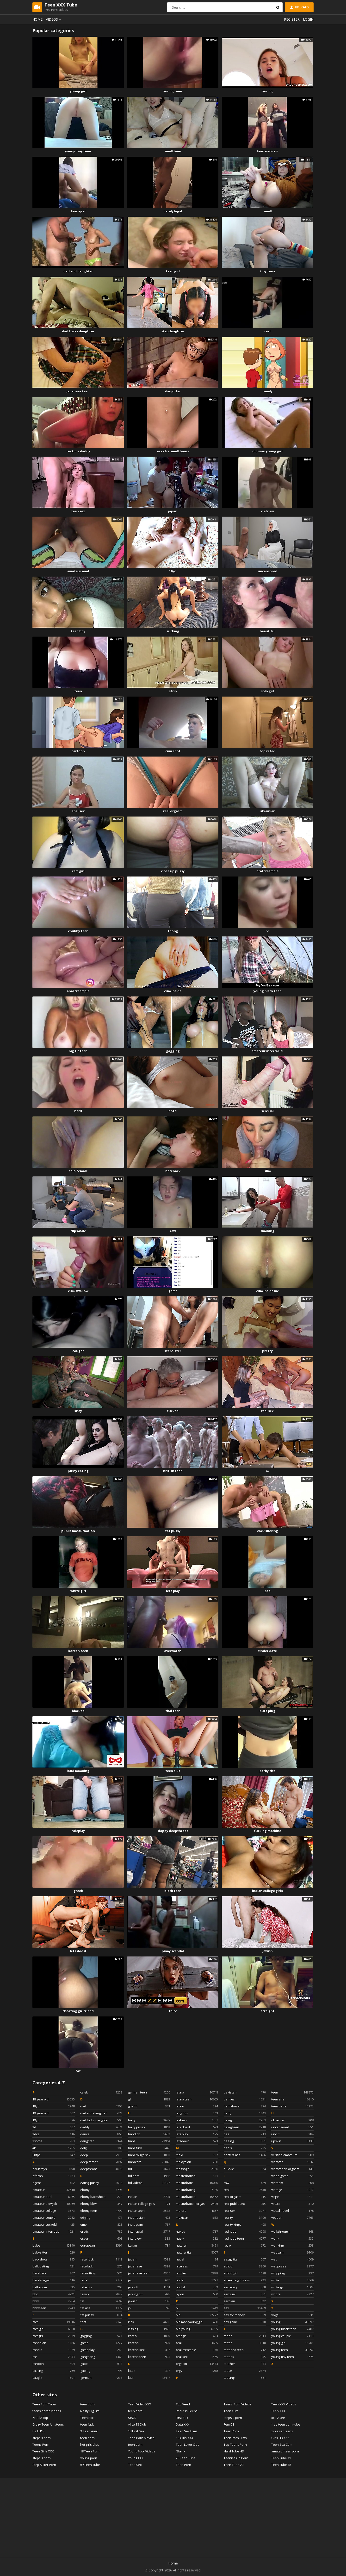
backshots (53, 2259)
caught (53, 2377)
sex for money (245, 2315)
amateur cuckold (53, 2224)
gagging (173, 1051)
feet (101, 2322)
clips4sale (78, 1231)
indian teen (149, 2210)
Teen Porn (87, 2417)
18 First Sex (136, 2431)
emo (101, 2224)
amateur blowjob (53, 2203)
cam (53, 2322)
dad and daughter (78, 271)
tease (245, 2370)
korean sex (149, 2350)
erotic (101, 2231)
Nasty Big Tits (89, 2411)
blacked (78, 1711)
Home (37, 19)
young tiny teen (78, 151)
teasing (245, 2377)
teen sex (78, 511)
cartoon (78, 751)
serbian (245, 2301)
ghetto (149, 2106)
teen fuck (87, 2424)
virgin (292, 2196)
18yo (172, 571)
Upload (299, 7)
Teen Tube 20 (233, 2465)
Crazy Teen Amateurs (48, 2424)
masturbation (197, 2196)
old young (197, 2329)
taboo (245, 2336)
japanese (149, 2266)
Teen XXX (278, 2411)
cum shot (172, 751)
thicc (173, 2011)
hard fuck (149, 2148)
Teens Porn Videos (237, 2404)
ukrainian (267, 811)
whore (292, 2294)
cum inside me (267, 1291)
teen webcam (267, 151)
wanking (292, 2245)
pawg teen (245, 2127)
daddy (101, 2127)
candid (53, 2350)
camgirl (53, 2336)
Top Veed (183, 2404)
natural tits (197, 2252)
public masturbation (78, 1531)
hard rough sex (149, 2155)
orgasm (197, 2363)
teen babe (292, 2106)
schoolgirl (245, 2273)
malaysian (197, 2162)
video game (292, 2176)
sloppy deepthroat (172, 1831)
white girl (78, 1591)
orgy (197, 2370)
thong (173, 931)
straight (267, 2011)
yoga (292, 2315)
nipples (197, 2273)
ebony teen (101, 2210)
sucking (173, 631)
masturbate (197, 2183)
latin (149, 2377)
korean (149, 2343)
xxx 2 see (278, 2417)
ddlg (101, 2148)
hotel (172, 1111)
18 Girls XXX (184, 2438)
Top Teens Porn (235, 2444)
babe (53, 2245)
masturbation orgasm (197, 2203)
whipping (292, 2273)
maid (197, 2155)
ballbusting (53, 2266)
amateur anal (78, 571)
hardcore (149, 2162)
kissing (149, 2329)
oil (197, 2308)
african (53, 2176)
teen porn (87, 2404)
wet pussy (292, 2266)
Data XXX (182, 2424)
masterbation (197, 2176)
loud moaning (78, 1771)
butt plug (267, 1711)
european (101, 2245)
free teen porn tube (285, 2424)
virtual (292, 2203)
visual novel (292, 2210)
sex (245, 2308)
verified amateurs (292, 2155)
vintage (292, 2190)
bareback (172, 1171)
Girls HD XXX (280, 2438)
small (267, 211)
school (245, 2266)
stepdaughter (172, 331)
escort (101, 2238)
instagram (149, 2224)
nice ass (197, 2266)
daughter (173, 391)
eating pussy (101, 2183)
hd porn (149, 2176)
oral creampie (267, 871)
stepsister (172, 1351)
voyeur (292, 2217)
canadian (53, 2343)
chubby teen (78, 931)
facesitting (101, 2273)
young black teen (267, 991)
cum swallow (78, 1291)
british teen (173, 1471)
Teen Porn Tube (44, 2404)
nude (197, 2280)
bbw (53, 2301)
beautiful (267, 631)
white (292, 2280)
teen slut (172, 1771)
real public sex (245, 2203)
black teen (172, 1891)
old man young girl (267, 451)
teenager (78, 211)
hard (78, 1111)
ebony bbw (101, 2203)
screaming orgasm (245, 2280)
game (172, 1291)
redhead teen (245, 2238)
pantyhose (245, 2106)
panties (245, 2099)
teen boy (78, 631)
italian (149, 2245)
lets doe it (78, 1951)
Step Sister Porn (44, 2465)
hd (149, 2169)
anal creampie (78, 991)
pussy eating (78, 1471)
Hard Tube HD (234, 2451)
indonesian (149, 2217)
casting (53, 2370)
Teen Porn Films (235, 2438)
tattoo (245, 2343)
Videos (54, 19)
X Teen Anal (89, 2431)
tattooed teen (245, 2350)
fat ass (101, 2308)
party (245, 2113)
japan (172, 511)
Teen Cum (231, 2411)
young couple (292, 2336)
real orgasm (172, 811)
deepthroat (101, 2169)
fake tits (101, 2287)
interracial (149, 2231)
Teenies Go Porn (236, 2458)
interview (149, 2238)
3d (267, 931)
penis (245, 2148)
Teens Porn (40, 2444)
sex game (245, 2322)
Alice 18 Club (137, 2424)
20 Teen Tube (186, 2458)
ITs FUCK (38, 2431)
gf (149, 2099)
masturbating (197, 2190)
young (267, 91)
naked (197, 2231)
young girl (78, 91)
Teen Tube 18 (281, 2465)
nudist (197, 2287)
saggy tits (245, 2259)
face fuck (101, 2259)
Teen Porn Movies (141, 2438)
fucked (173, 1411)
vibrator (292, 2162)
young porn (88, 2458)
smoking (267, 1231)
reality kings (245, 2224)
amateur (53, 2190)
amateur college (53, 2210)
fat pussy (172, 1531)
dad (101, 2106)
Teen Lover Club (187, 2444)
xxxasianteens (282, 2431)
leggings (197, 2113)
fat (78, 2071)
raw (173, 1231)
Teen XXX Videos (283, 2404)
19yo (53, 2120)
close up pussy (173, 871)
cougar (78, 1351)
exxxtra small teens (173, 451)
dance (101, 2134)
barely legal (172, 211)
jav (149, 2280)
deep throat (101, 2162)
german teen (149, 2092)
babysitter (53, 2252)
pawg (245, 2120)
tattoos (245, 2357)
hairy (149, 2120)
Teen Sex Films (187, 2431)
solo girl (267, 691)
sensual (267, 1111)
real (267, 331)
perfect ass (245, 2155)
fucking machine (267, 1831)
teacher (245, 2363)
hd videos (149, 2183)
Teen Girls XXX (43, 2451)
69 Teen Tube (90, 2465)
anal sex (78, 811)
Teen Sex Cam (281, 2444)
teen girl (173, 271)
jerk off (149, 2287)
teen (78, 691)
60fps (53, 2155)
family (267, 391)
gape (101, 2363)
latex (149, 2370)
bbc (53, 2294)
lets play (173, 1591)
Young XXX (136, 2458)
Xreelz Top (40, 2417)
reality (245, 2217)
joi (149, 2308)
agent (53, 2183)
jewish (267, 1951)
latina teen (197, 2099)
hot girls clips (89, 2444)
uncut (292, 2134)
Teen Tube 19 (281, 2458)
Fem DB (229, 2424)
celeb (101, 2092)
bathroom (53, 2287)
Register (292, 19)
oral (197, 2343)
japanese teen (78, 391)
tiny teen (267, 271)
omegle (197, 2336)
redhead (245, 2231)
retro (245, 2245)
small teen (172, 151)
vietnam (267, 511)
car (53, 2357)
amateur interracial (267, 1051)
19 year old (53, 2113)
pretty (267, 1351)
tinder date (267, 1651)
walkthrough (292, 2231)
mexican (197, 2217)
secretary (245, 2287)
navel (197, 2259)
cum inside (172, 991)
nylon (197, 2294)
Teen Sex (135, 2465)
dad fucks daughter (78, 331)
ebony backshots (101, 2196)
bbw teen (53, 2308)
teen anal (292, 2099)
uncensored (267, 571)
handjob (149, 2134)
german (101, 2377)
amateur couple (53, 2217)
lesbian (197, 2120)
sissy (78, 1411)
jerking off (149, 2294)
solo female (78, 1171)
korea (149, 2336)
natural (197, 2245)
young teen (172, 91)
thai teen (172, 1711)
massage (197, 2169)
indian (149, 2196)
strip (173, 691)
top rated (267, 751)
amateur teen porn (285, 2451)
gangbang (101, 2357)
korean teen (78, 1651)
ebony (101, 2190)
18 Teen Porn (89, 2451)
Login (308, 19)
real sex (267, 1411)
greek (78, 1891)
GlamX (180, 2451)
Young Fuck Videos (141, 2451)
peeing (245, 2141)
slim (267, 1171)
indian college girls (267, 1891)
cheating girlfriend (78, 2011)
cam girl (78, 871)
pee (268, 1591)
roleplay (78, 1831)
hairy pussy (149, 2127)
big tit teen (78, 1051)
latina (197, 2092)
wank (292, 2238)
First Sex (182, 2417)
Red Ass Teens (187, 2411)
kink (149, 2322)
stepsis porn (41, 2438)
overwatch (172, 1651)
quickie (245, 2169)
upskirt (292, 2141)
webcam (292, 2252)
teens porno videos (46, 2411)
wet (292, 2259)
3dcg (53, 2134)
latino (197, 2106)
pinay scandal (173, 1951)
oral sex (197, 2357)
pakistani (245, 2092)
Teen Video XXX (139, 2404)
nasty (197, 2238)
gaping (101, 2370)
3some (53, 2141)
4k (267, 1471)
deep (101, 2155)
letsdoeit (197, 2141)
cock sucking (267, 1531)
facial (101, 2280)
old (197, 2315)
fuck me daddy (78, 451)
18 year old (53, 2099)
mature (197, 2210)
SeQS (132, 2417)
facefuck (101, 2266)
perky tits (267, 1771)
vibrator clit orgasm (292, 2169)
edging (101, 2217)
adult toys (53, 2169)
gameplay (101, 2350)
